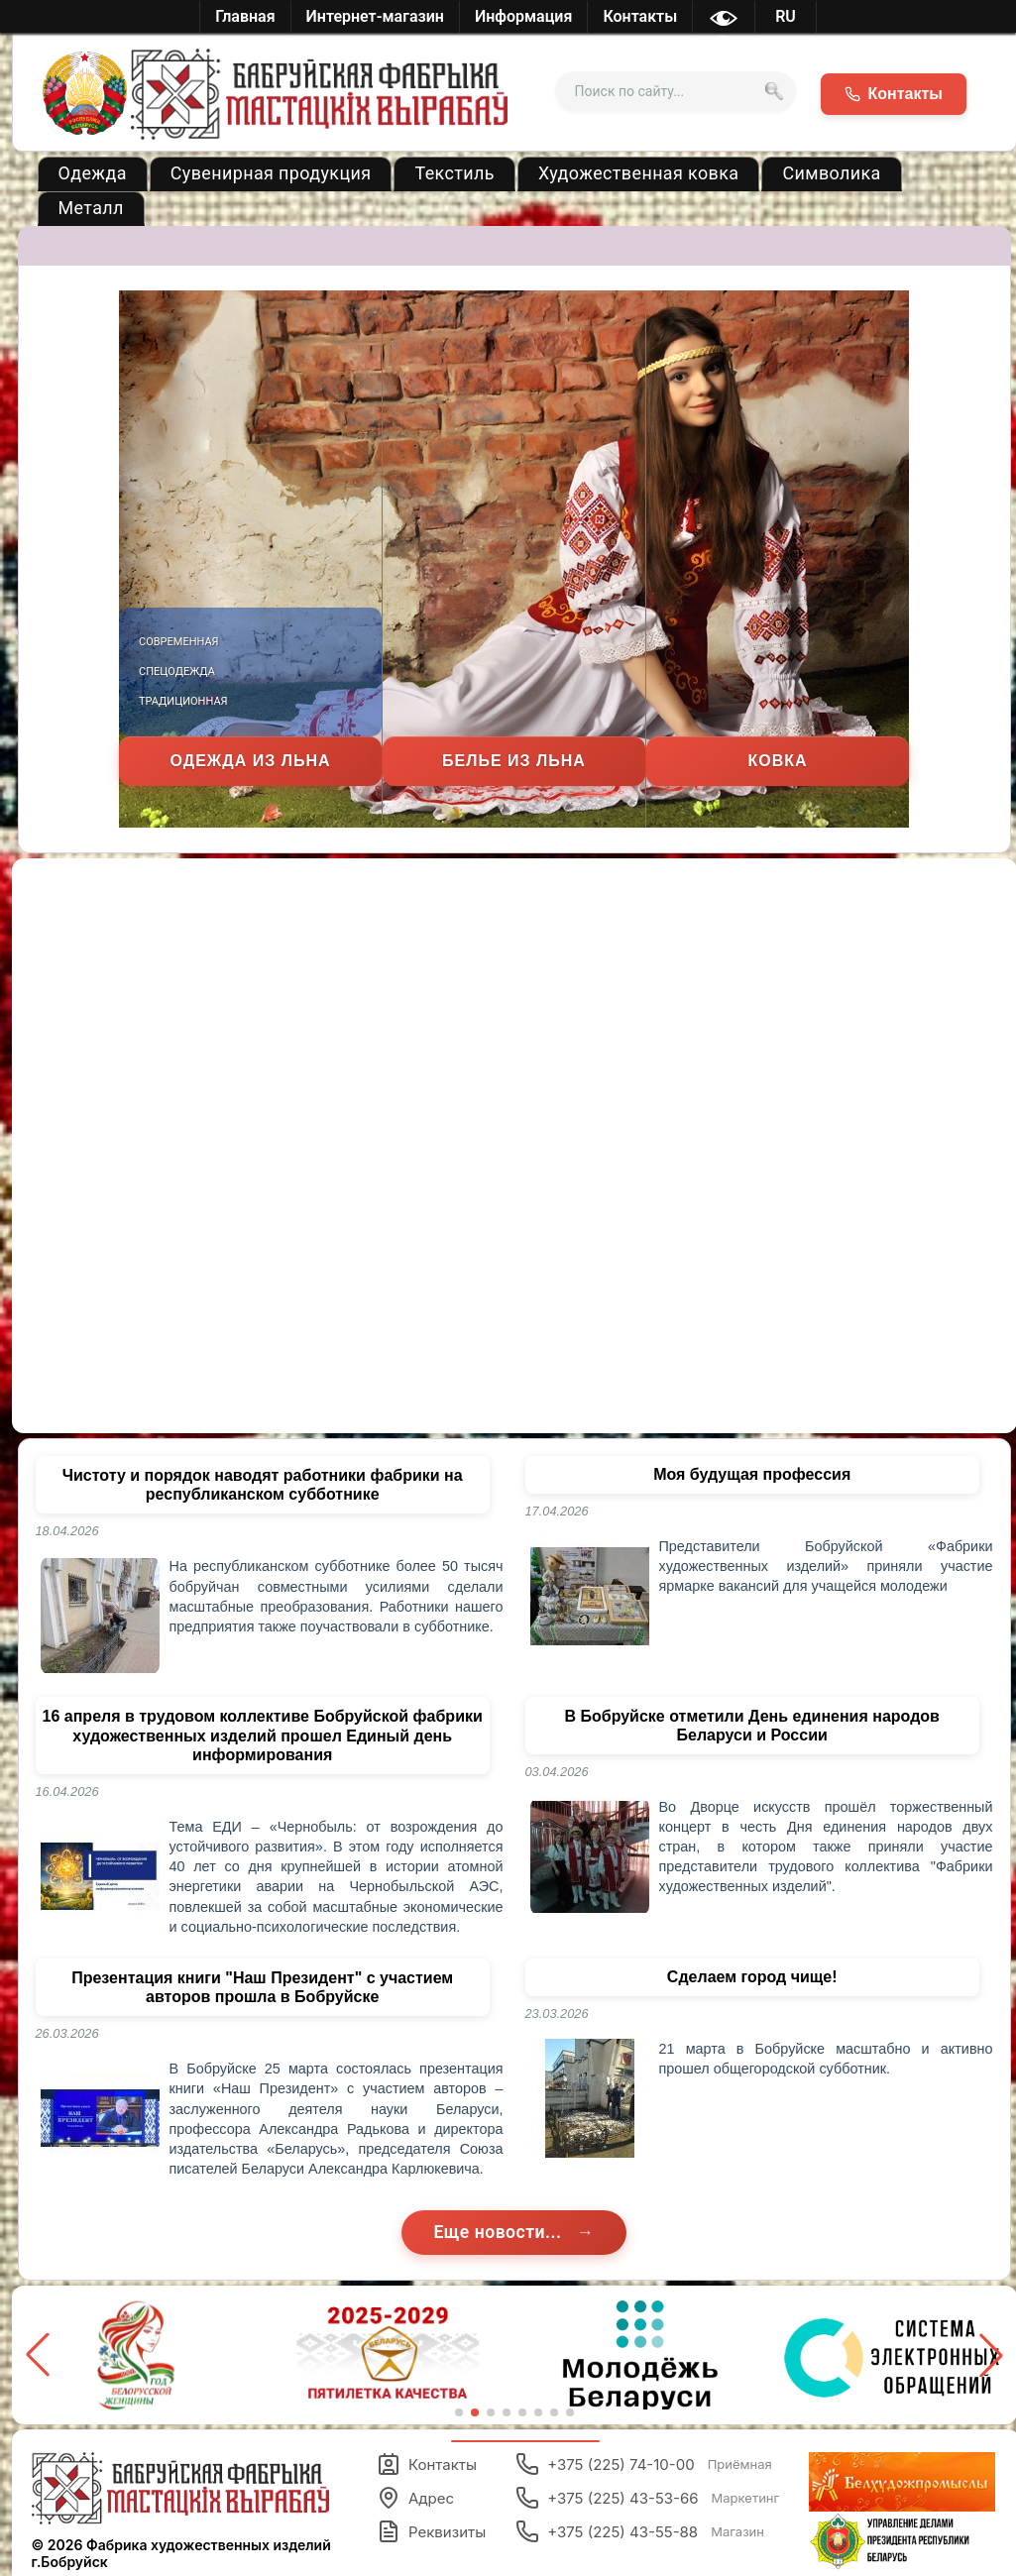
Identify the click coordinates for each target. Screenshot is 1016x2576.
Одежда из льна (250, 760)
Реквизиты (431, 2531)
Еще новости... (499, 2232)
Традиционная (183, 701)
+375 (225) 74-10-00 (643, 2464)
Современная (179, 641)
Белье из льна (514, 760)
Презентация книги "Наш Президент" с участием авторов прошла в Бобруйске (262, 1987)
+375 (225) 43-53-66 (647, 2498)
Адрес (415, 2498)
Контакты (427, 2464)
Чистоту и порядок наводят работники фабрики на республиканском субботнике (262, 1485)
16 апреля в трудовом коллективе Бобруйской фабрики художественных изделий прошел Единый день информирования (263, 1735)
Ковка (777, 760)
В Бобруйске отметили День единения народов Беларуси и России (752, 1725)
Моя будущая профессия (751, 1474)
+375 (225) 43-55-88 (639, 2531)
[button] (991, 2355)
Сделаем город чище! (752, 1976)
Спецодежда (177, 671)
